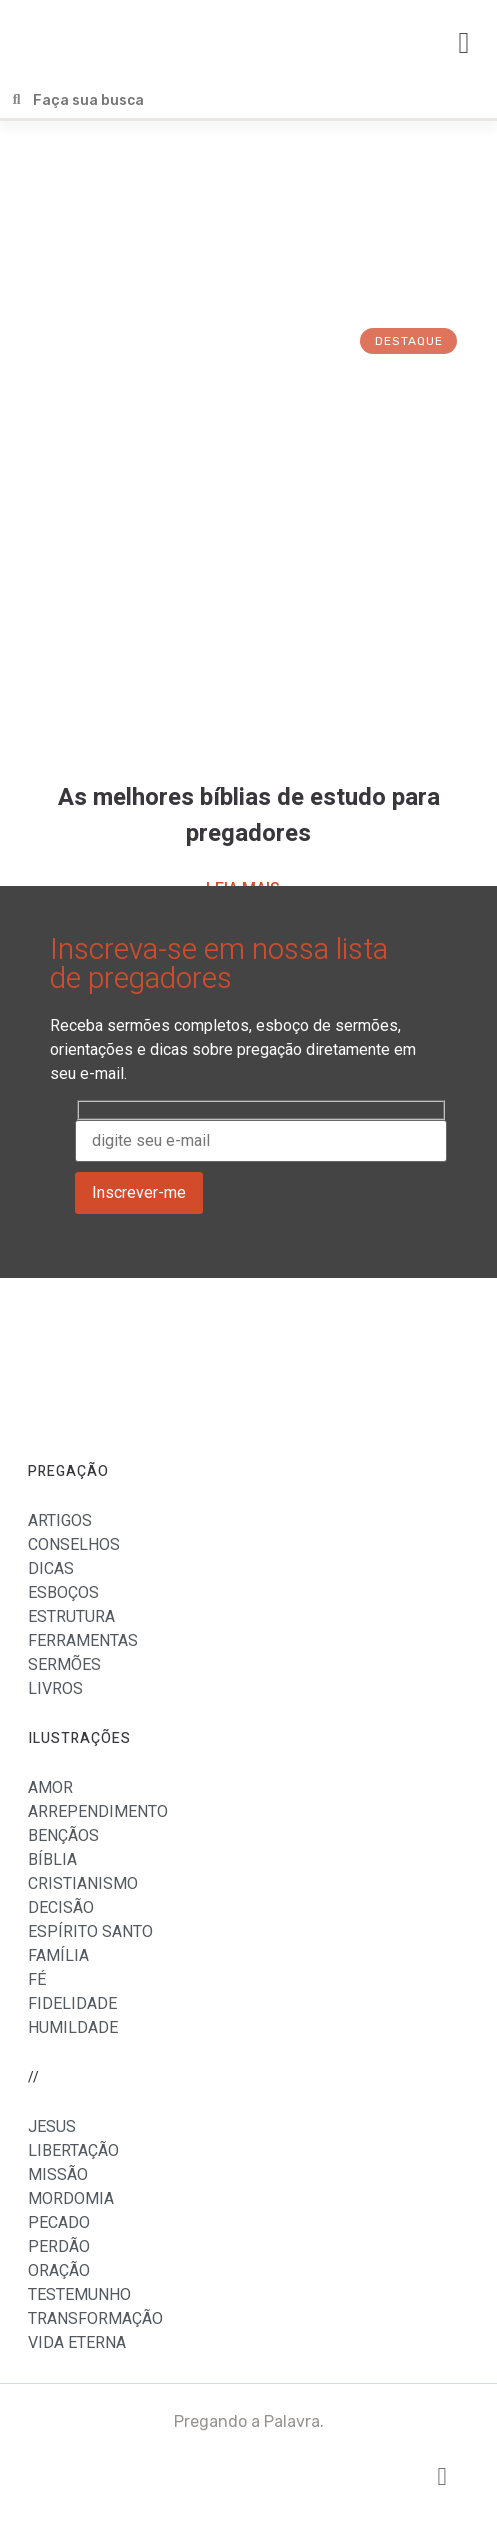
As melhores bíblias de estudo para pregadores (249, 815)
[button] (464, 42)
